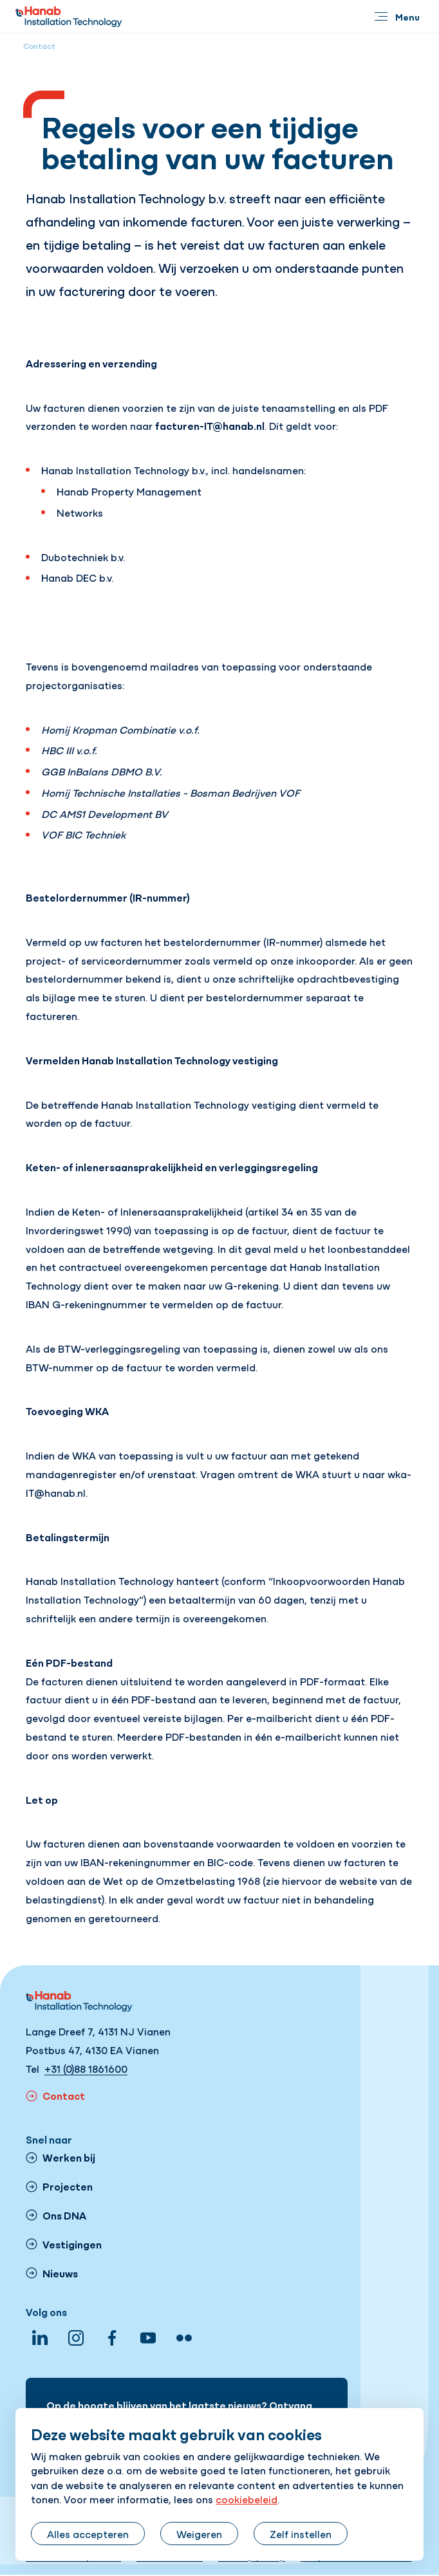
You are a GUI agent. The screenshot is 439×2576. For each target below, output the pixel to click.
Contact (39, 46)
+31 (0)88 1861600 (85, 2068)
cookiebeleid (246, 2499)
